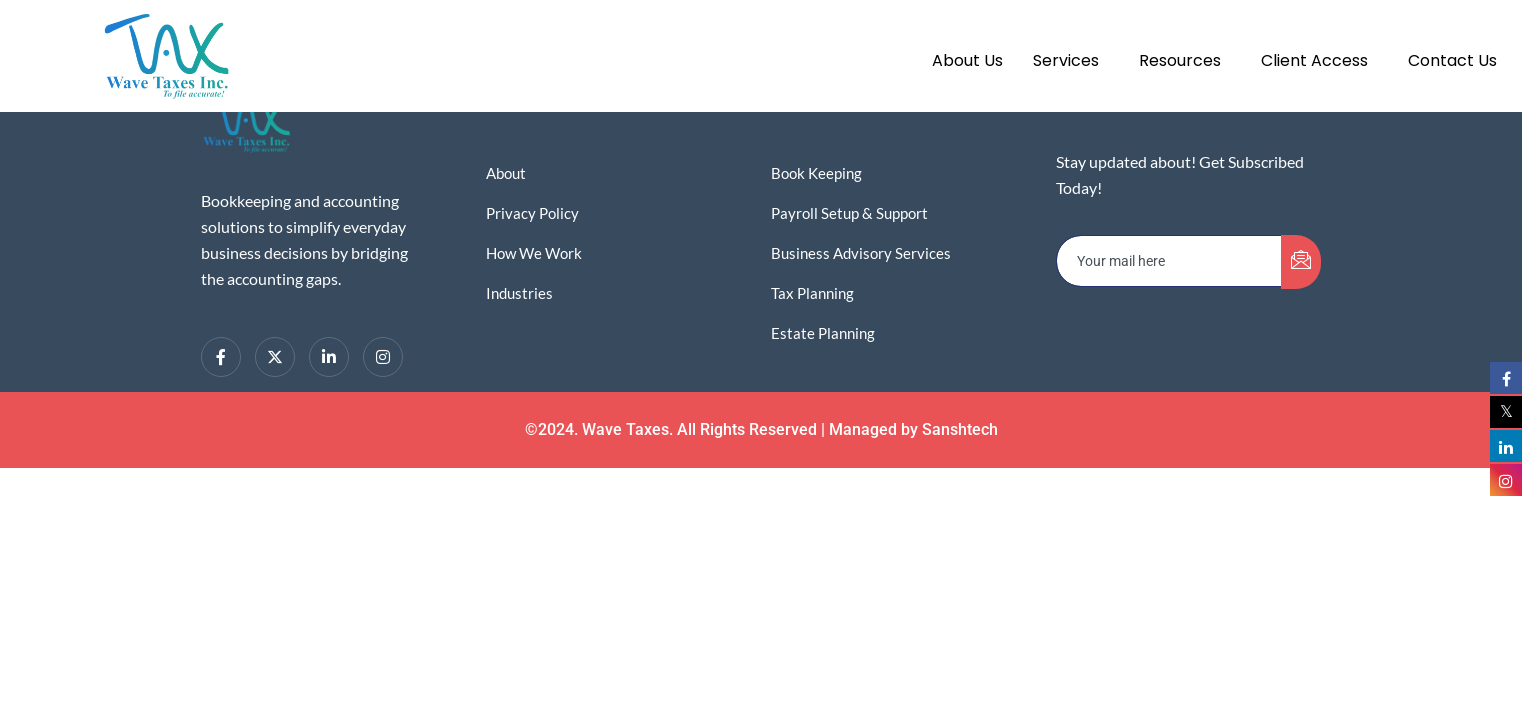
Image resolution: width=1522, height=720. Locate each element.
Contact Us (1452, 60)
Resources (1180, 60)
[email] (1169, 261)
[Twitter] (275, 357)
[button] (1071, 61)
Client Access (1314, 60)
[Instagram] (383, 357)
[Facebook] (221, 357)
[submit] (1301, 262)
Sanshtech (960, 429)
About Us (967, 60)
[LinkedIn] (329, 357)
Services (1066, 60)
